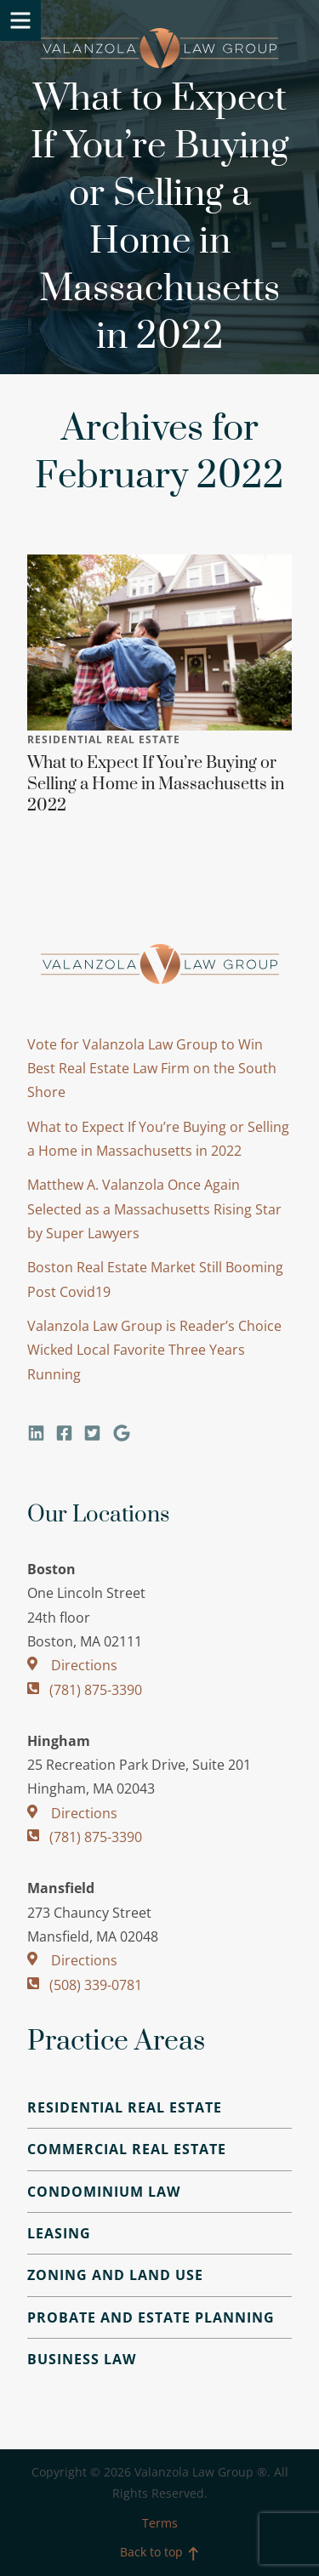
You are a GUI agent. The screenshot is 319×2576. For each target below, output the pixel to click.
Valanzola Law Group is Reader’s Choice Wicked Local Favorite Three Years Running (154, 1350)
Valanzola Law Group (159, 48)
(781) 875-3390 (84, 1689)
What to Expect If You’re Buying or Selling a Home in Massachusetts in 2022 (155, 784)
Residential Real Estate (103, 739)
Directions (72, 1665)
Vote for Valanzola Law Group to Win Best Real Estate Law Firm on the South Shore (151, 1068)
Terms (160, 2523)
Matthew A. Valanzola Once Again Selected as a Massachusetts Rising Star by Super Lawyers (154, 1209)
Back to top (160, 2552)
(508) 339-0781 (84, 1985)
